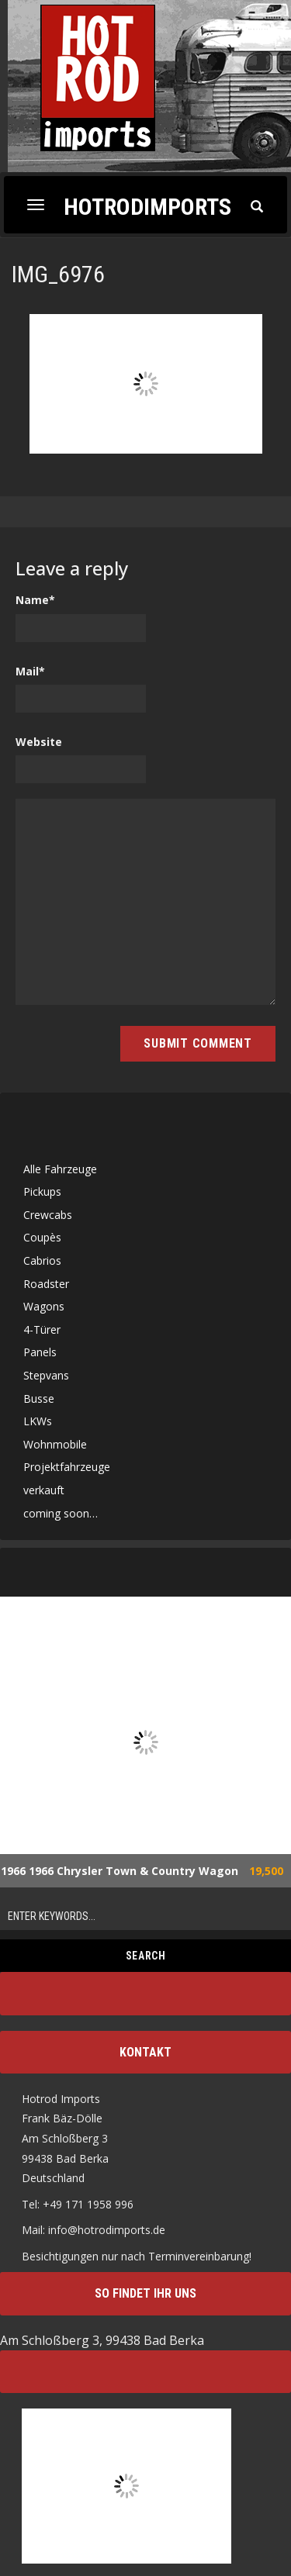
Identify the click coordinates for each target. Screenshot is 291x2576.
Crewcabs (47, 1214)
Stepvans (46, 1375)
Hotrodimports (147, 206)
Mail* (30, 671)
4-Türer (42, 1329)
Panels (40, 1352)
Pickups (42, 1191)
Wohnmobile (55, 1444)
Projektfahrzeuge (66, 1466)
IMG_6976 (58, 274)
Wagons (43, 1306)
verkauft (43, 1490)
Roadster (46, 1283)
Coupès (42, 1237)
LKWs (37, 1421)
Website (39, 741)
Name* (35, 599)
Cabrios (42, 1260)
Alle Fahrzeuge (60, 1169)
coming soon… (60, 1513)
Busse (38, 1398)
